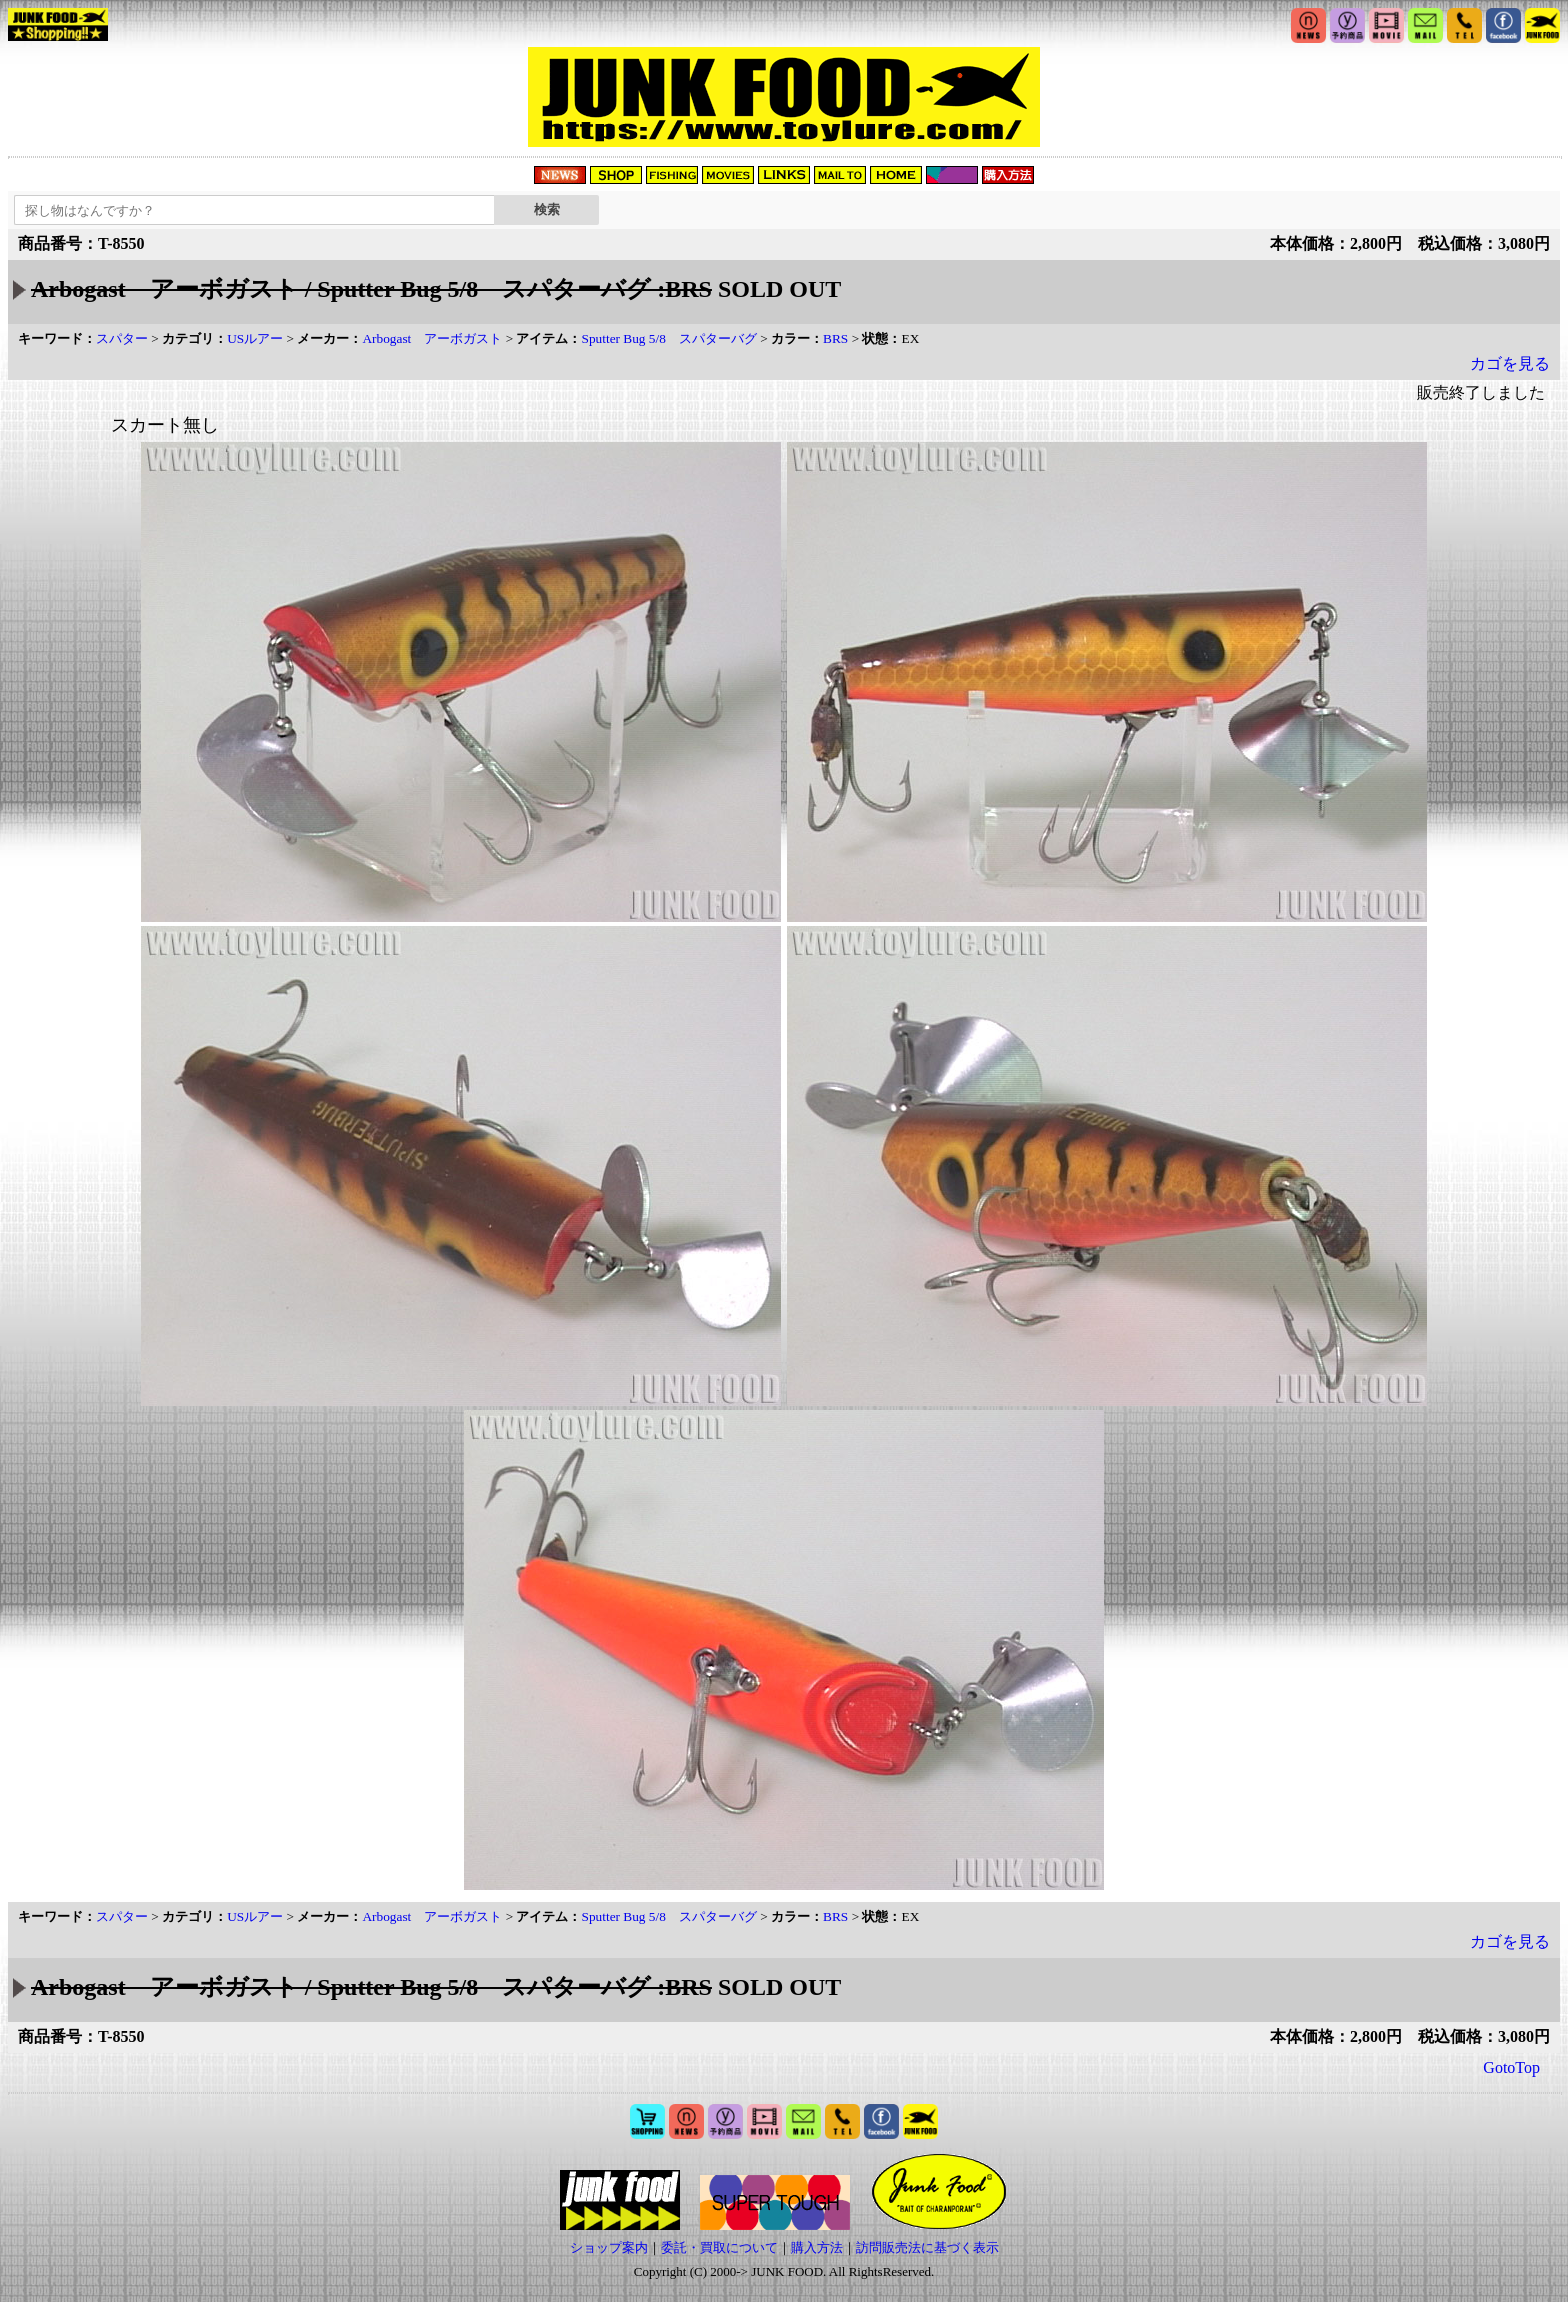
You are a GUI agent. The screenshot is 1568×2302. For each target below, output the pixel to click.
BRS (835, 338)
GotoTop (1511, 2067)
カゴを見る (1510, 363)
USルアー (255, 338)
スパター (122, 338)
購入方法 (817, 2247)
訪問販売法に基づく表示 (927, 2247)
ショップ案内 (609, 2247)
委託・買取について (719, 2247)
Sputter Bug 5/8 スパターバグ (668, 338)
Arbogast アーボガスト (432, 338)
